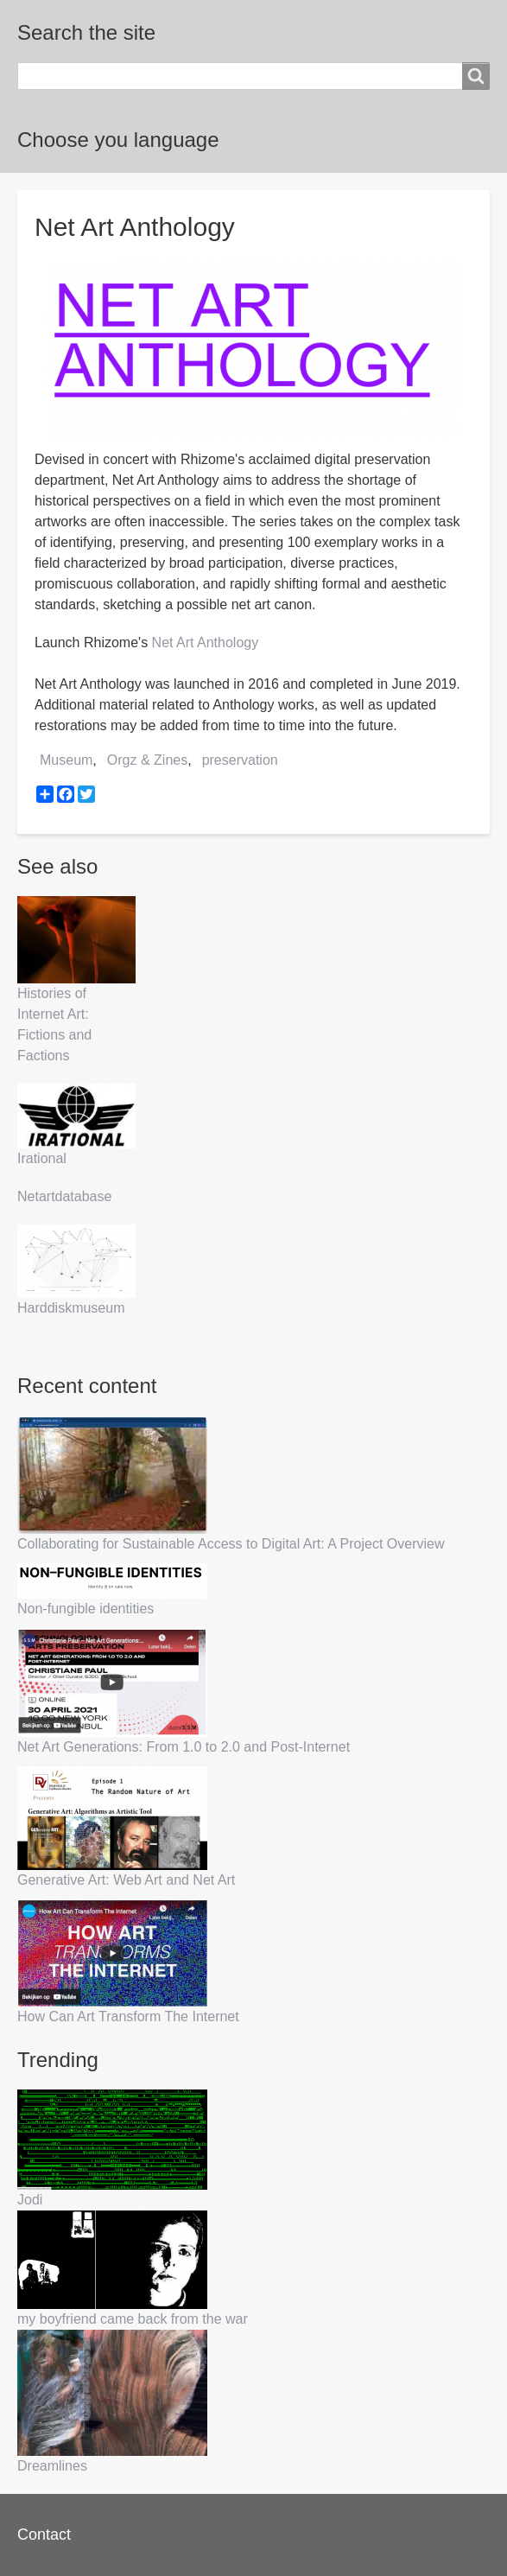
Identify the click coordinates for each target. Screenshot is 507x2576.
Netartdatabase (64, 1196)
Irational (42, 1158)
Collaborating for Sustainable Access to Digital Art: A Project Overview (230, 1543)
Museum (66, 760)
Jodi (29, 2199)
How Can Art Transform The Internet (128, 2016)
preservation (240, 760)
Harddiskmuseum (70, 1308)
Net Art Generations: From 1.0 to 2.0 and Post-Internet (183, 1747)
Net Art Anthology (205, 642)
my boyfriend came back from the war (132, 2319)
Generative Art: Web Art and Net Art (126, 1880)
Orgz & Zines (147, 760)
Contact (44, 2534)
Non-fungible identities (85, 1608)
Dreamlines (52, 2465)
